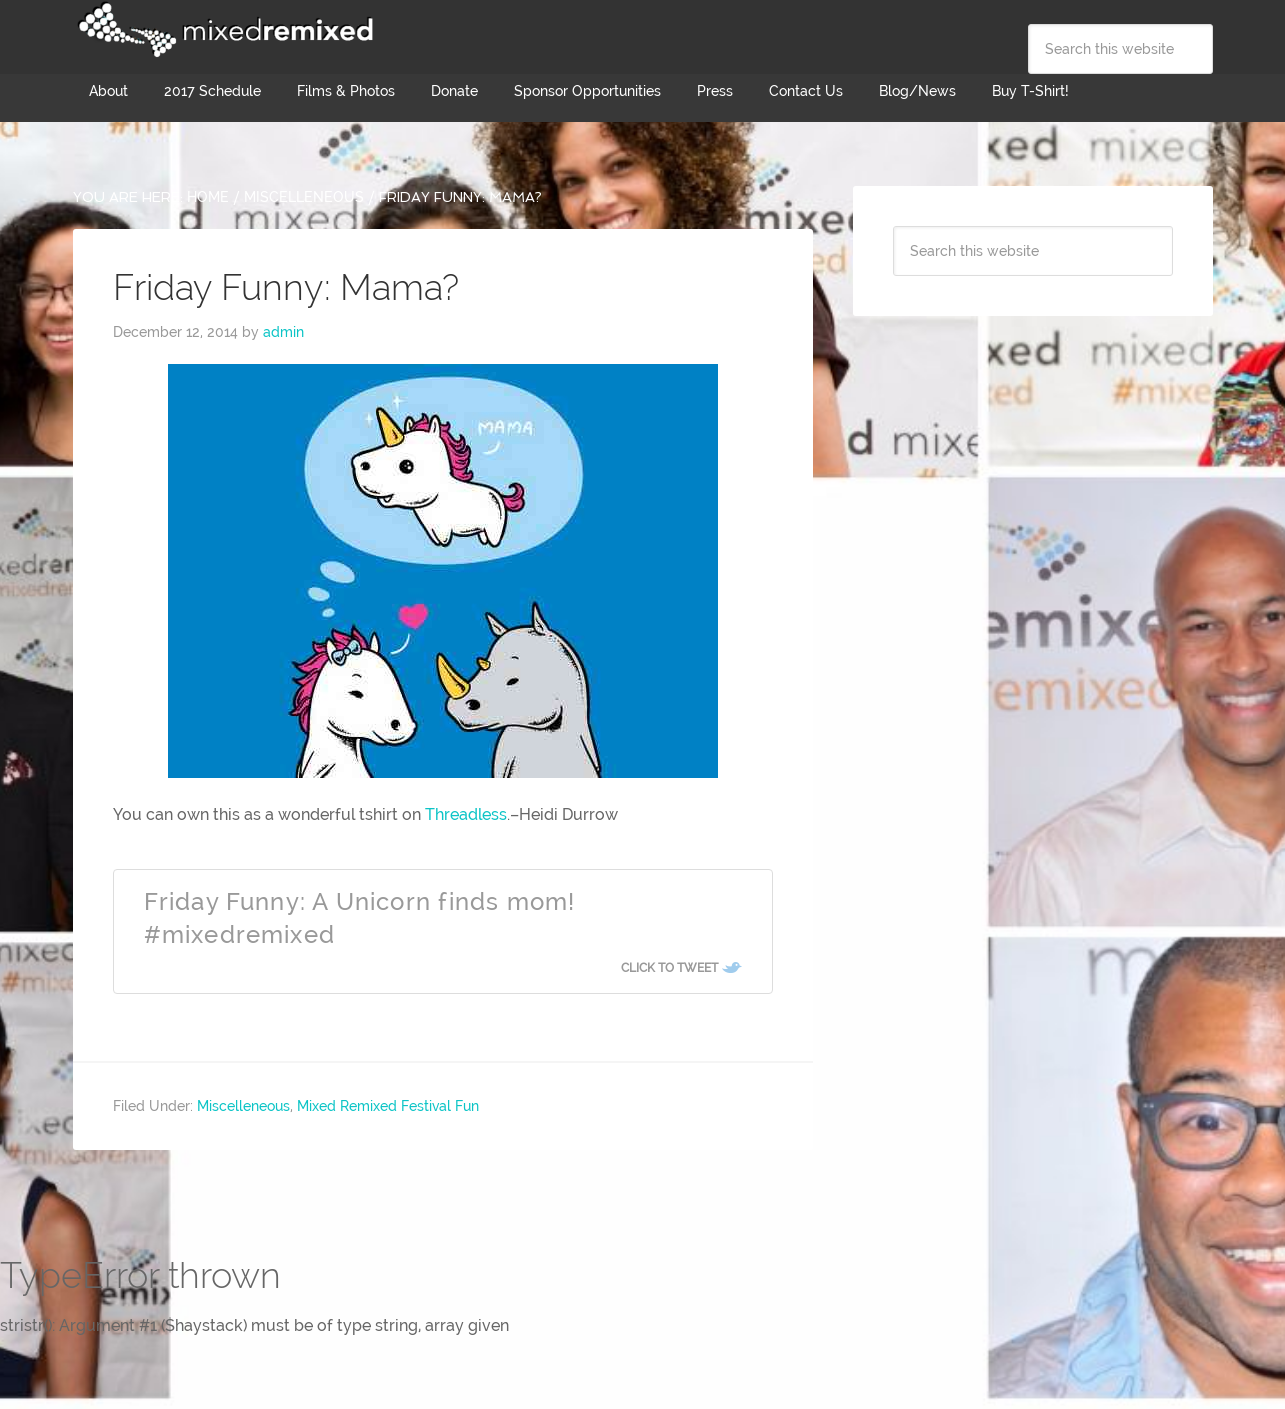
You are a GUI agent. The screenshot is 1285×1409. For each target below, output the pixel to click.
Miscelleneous (243, 1106)
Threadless (466, 814)
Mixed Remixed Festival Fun (388, 1106)
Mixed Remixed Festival (223, 30)
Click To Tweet (669, 968)
